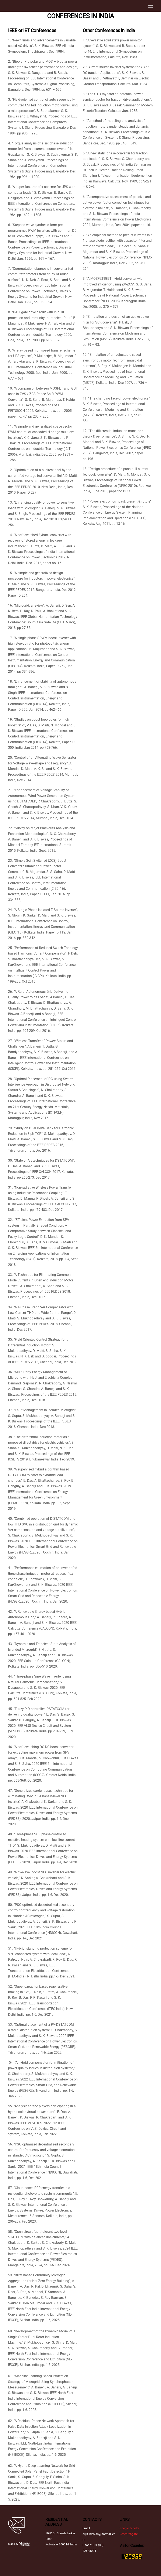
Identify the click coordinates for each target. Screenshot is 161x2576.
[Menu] (150, 6)
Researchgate (128, 2534)
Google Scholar (129, 2528)
